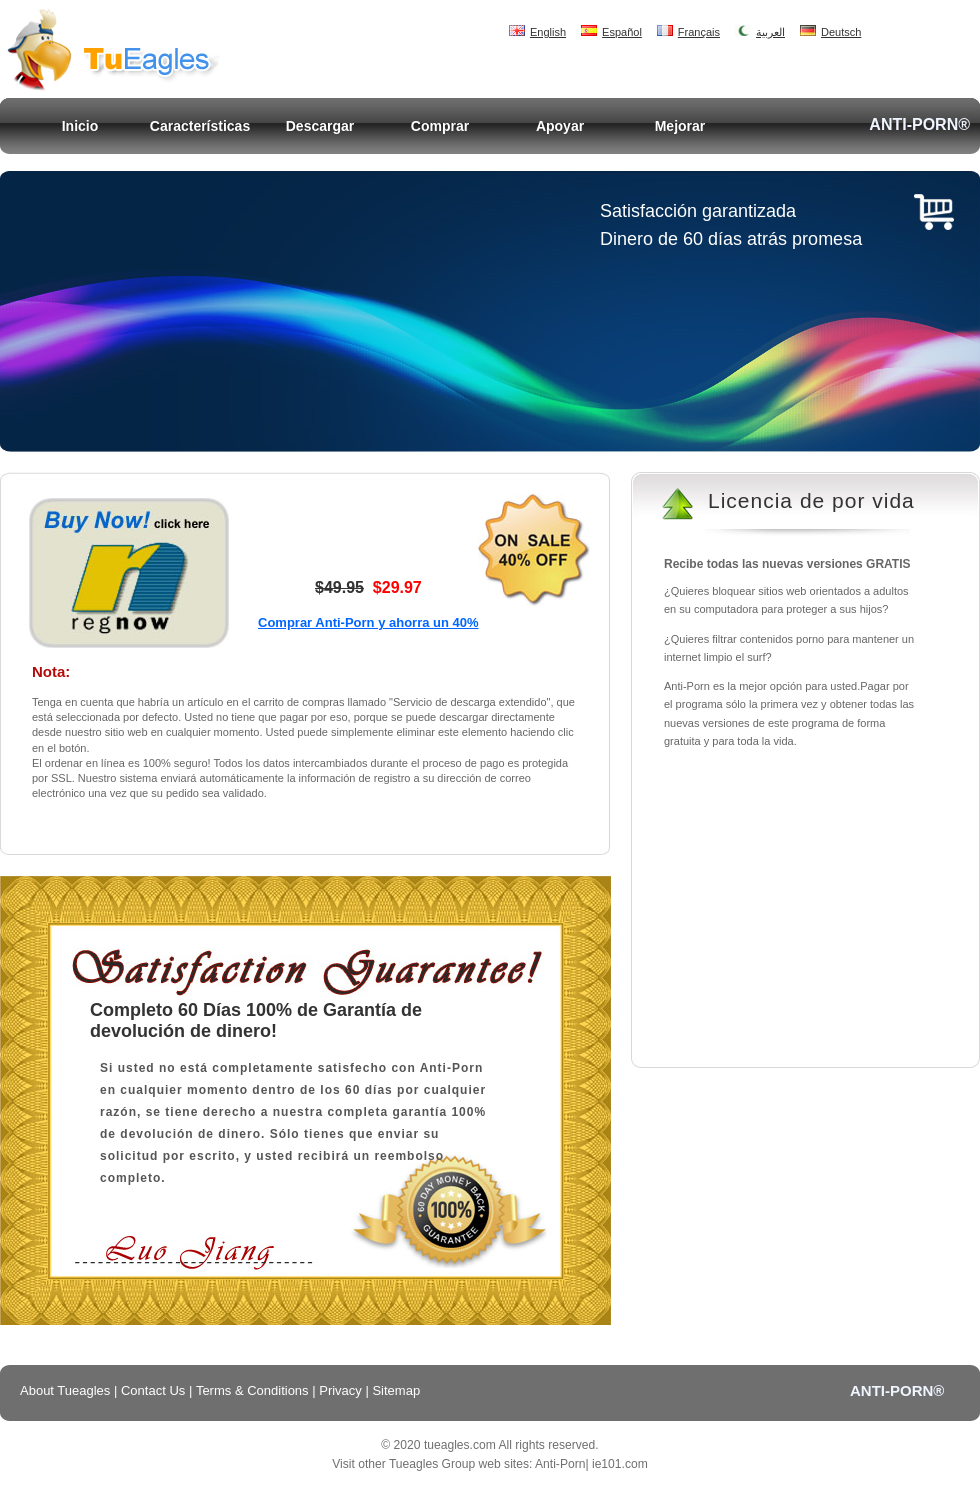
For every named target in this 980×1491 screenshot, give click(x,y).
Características (200, 126)
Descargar (320, 126)
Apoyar (560, 126)
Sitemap (396, 1390)
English (537, 32)
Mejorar (680, 126)
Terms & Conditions (252, 1390)
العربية (760, 32)
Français (688, 32)
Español (611, 32)
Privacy (340, 1390)
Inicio (80, 126)
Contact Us (153, 1390)
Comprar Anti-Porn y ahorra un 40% (368, 622)
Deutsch (830, 32)
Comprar (440, 126)
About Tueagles (65, 1390)
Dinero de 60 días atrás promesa (731, 239)
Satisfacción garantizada (698, 211)
